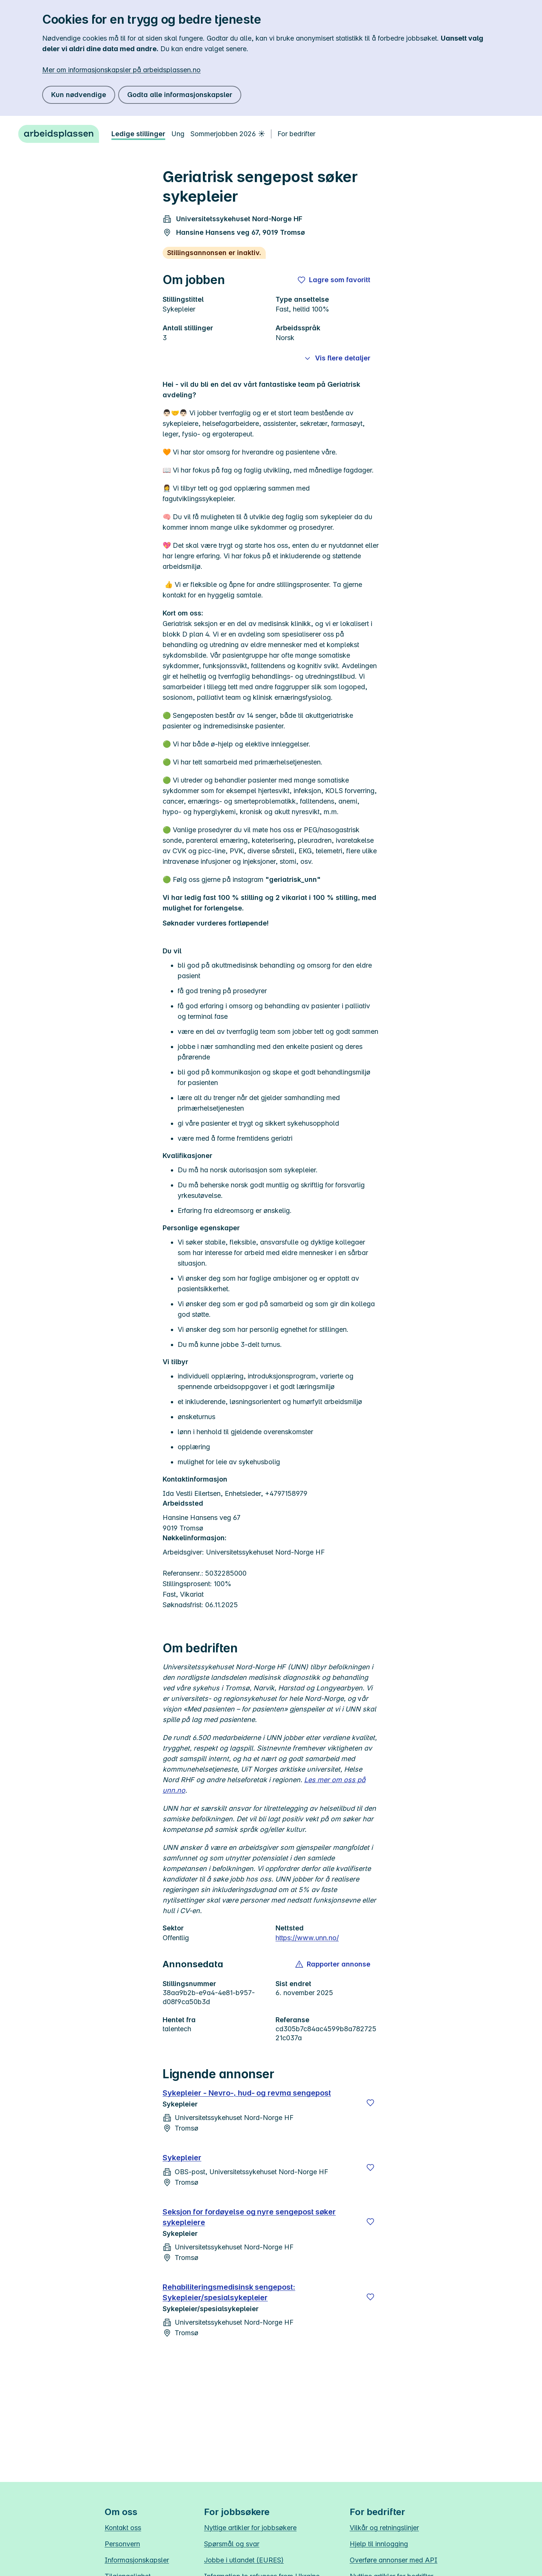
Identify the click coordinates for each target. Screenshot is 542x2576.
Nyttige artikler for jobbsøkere (250, 2528)
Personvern (122, 2544)
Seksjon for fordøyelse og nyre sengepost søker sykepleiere (249, 2217)
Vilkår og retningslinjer (384, 2528)
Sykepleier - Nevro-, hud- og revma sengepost (247, 2092)
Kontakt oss (123, 2528)
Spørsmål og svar (231, 2544)
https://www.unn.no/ (307, 1938)
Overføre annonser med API (393, 2560)
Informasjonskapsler (137, 2560)
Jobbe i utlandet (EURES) (244, 2560)
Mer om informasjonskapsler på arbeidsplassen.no (121, 70)
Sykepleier (182, 2157)
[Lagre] (370, 2103)
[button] (333, 1964)
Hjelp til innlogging (379, 2544)
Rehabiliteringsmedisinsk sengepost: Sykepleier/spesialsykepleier (229, 2292)
